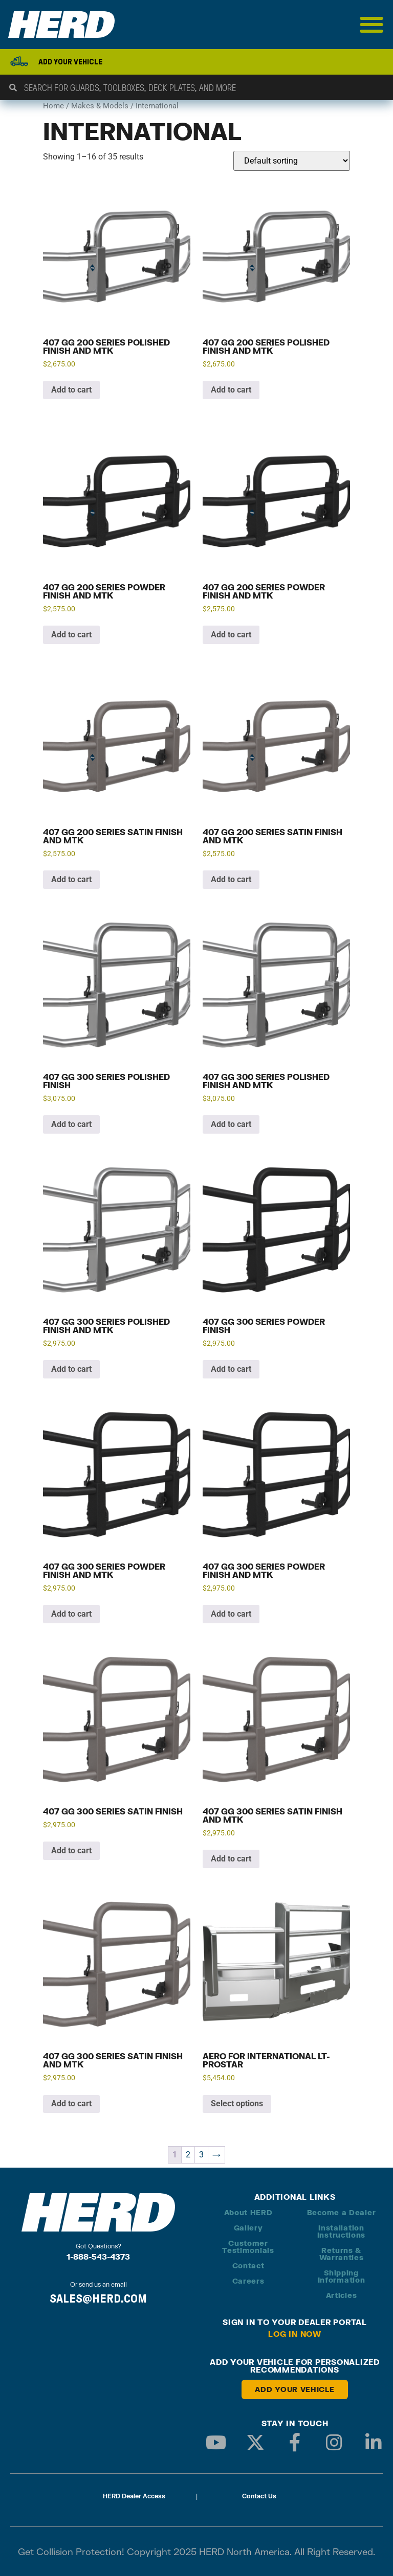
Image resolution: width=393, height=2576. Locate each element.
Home (53, 105)
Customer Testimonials (248, 2247)
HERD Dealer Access (134, 2496)
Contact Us (259, 2496)
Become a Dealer (341, 2212)
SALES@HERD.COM (98, 2298)
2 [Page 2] (188, 2154)
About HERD (248, 2212)
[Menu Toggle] (372, 24)
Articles (341, 2295)
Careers (248, 2280)
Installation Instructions (341, 2231)
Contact (248, 2265)
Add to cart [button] (71, 390)
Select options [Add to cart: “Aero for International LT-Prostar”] (237, 2103)
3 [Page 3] (201, 2154)
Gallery (248, 2227)
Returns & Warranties (341, 2254)
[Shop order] (291, 161)
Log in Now (294, 2333)
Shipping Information (341, 2276)
